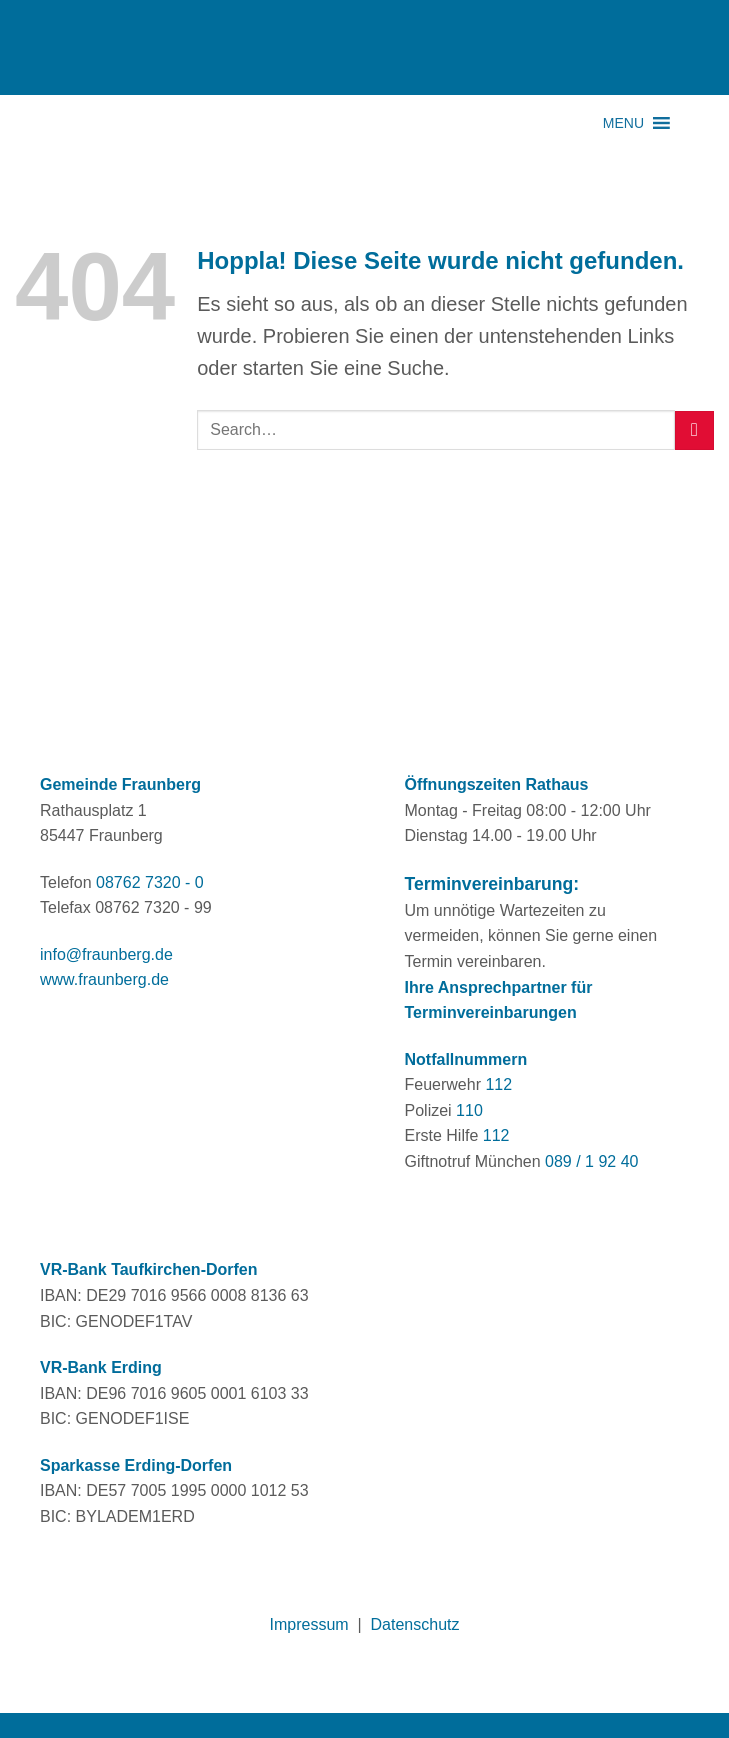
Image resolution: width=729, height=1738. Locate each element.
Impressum (309, 1624)
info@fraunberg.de (106, 954)
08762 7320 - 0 (150, 882)
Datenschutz (415, 1624)
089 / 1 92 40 (591, 1161)
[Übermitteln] (694, 430)
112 (498, 1084)
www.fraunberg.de (104, 979)
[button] (623, 123)
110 (469, 1110)
